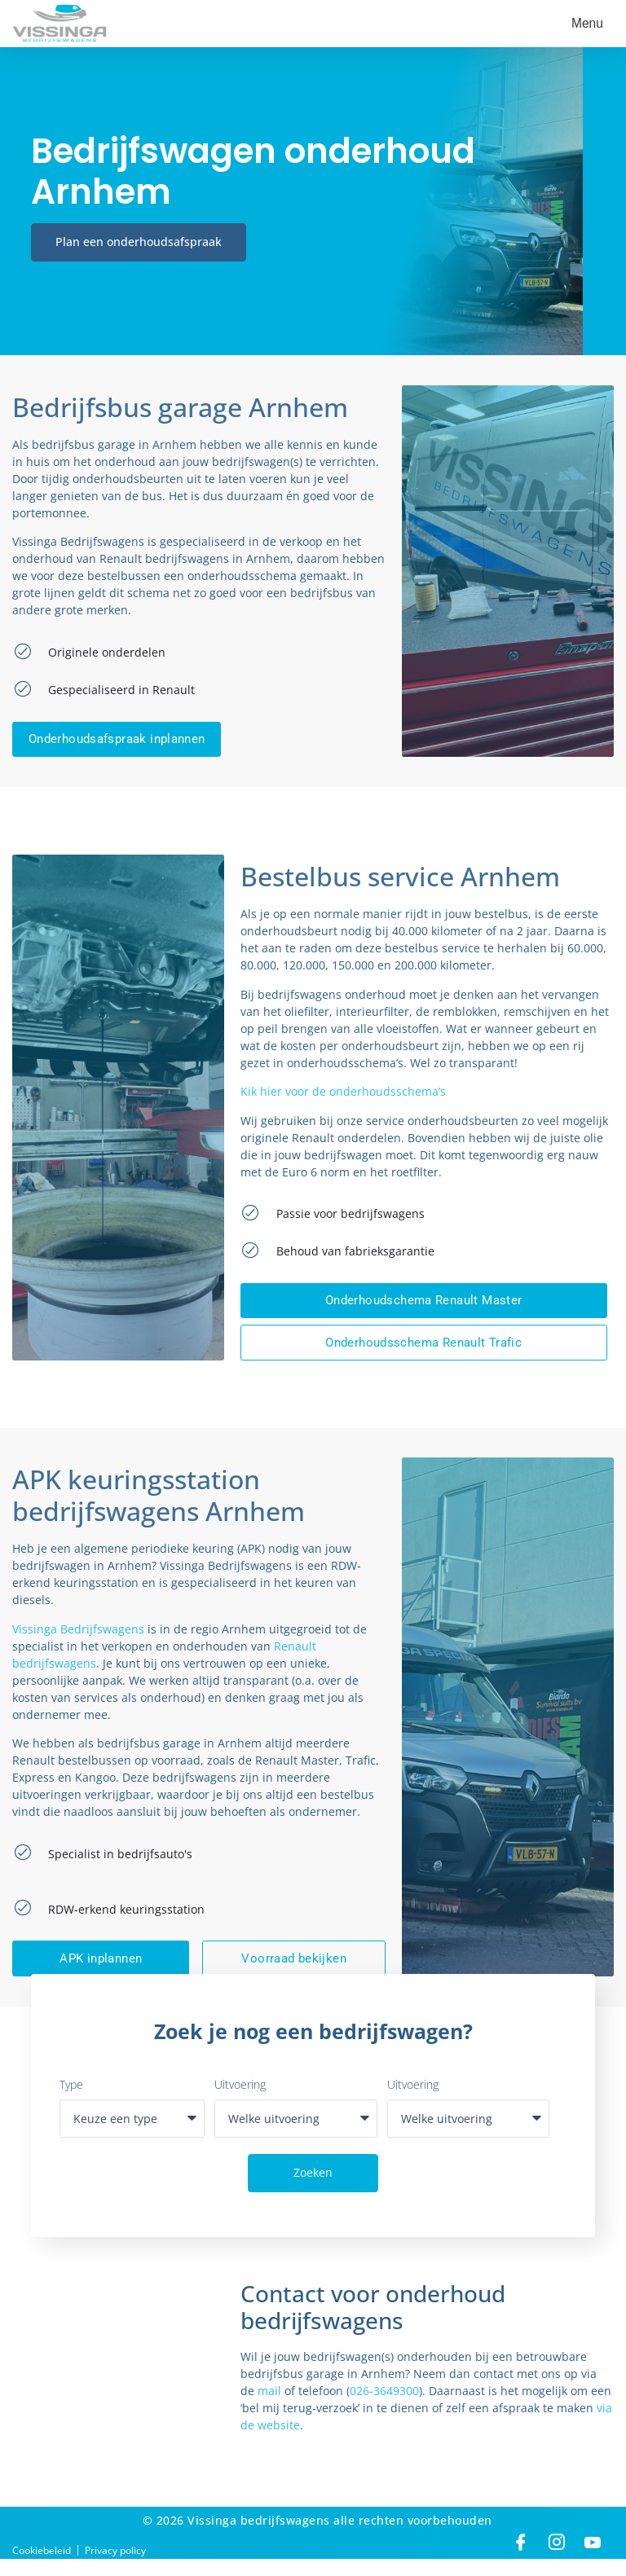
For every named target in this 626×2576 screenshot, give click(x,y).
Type (71, 2102)
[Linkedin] (592, 2559)
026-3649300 (384, 2408)
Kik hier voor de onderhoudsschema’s (343, 1098)
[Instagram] (556, 2559)
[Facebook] (521, 2559)
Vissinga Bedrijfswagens (78, 1643)
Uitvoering (240, 2102)
